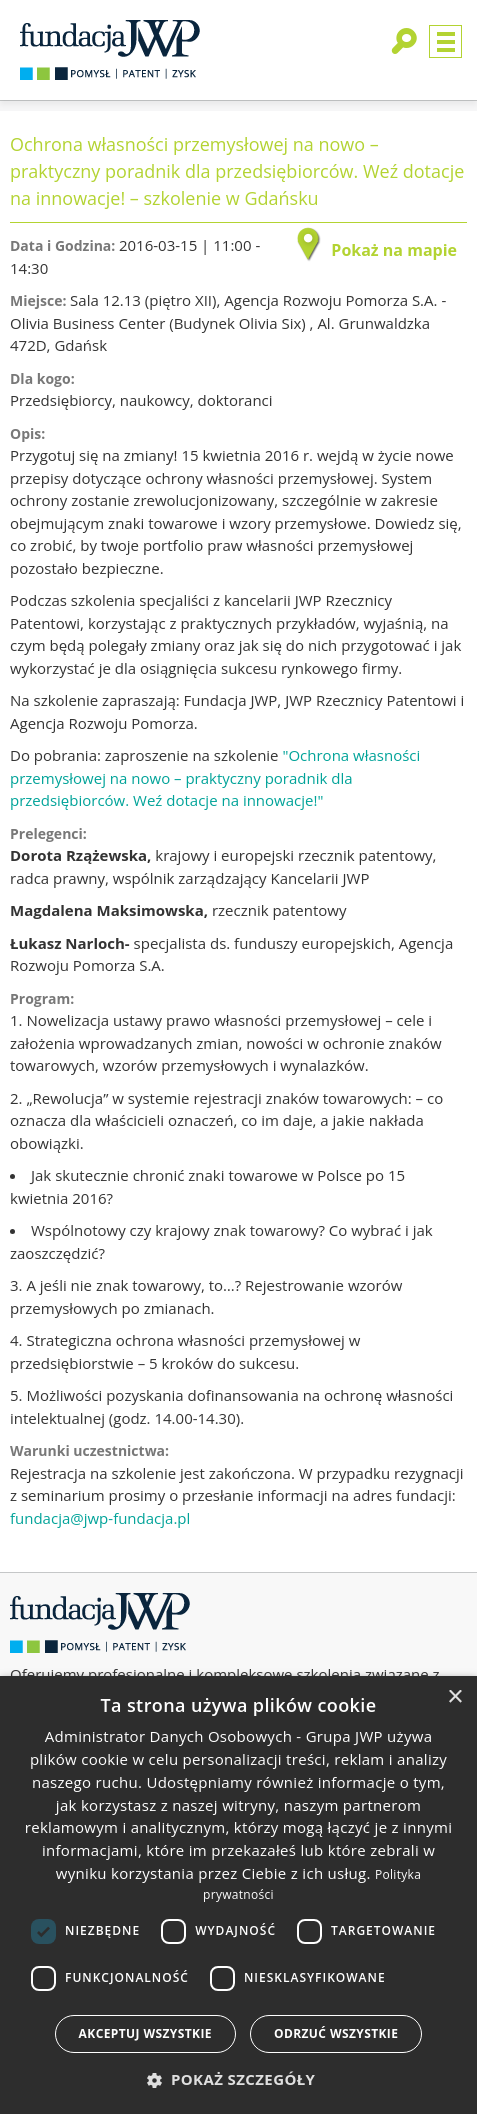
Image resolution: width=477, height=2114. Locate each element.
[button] (239, 2079)
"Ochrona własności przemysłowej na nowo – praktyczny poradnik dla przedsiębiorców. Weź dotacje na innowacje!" (215, 777)
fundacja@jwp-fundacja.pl (100, 1518)
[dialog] (238, 1895)
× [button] (454, 1697)
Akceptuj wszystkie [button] (145, 2033)
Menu (445, 41)
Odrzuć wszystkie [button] (336, 2033)
